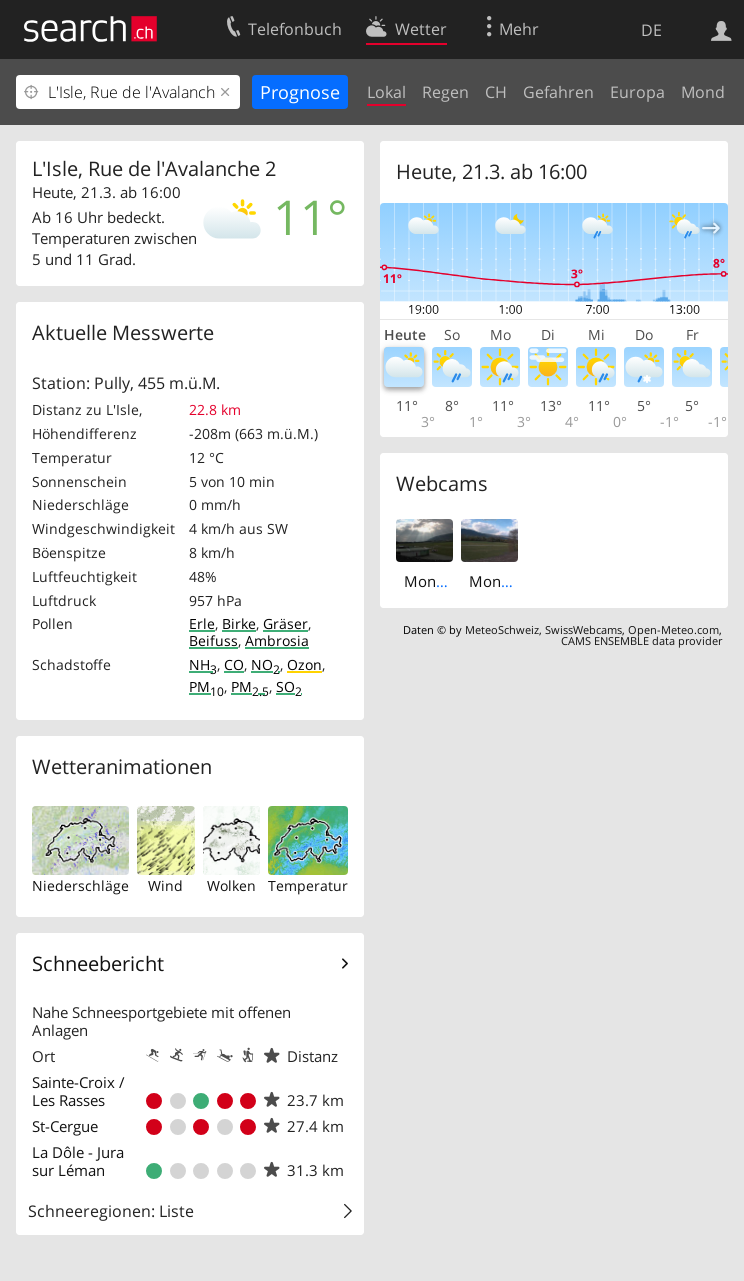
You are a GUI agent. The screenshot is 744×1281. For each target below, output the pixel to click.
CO (234, 664)
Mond (703, 92)
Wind (165, 885)
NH (203, 664)
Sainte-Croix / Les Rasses (78, 1091)
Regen (445, 92)
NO (265, 664)
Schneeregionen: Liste (111, 1211)
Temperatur (308, 885)
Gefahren (558, 92)
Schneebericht (98, 963)
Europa (637, 92)
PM (206, 686)
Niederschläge (80, 885)
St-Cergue (65, 1126)
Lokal (386, 92)
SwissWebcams (583, 629)
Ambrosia (277, 640)
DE (651, 30)
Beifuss (213, 640)
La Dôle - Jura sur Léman (78, 1161)
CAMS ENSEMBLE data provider (641, 640)
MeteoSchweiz (502, 629)
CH (496, 92)
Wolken (231, 885)
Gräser (285, 623)
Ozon (304, 664)
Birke (239, 623)
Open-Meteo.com (673, 629)
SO (289, 686)
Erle (202, 623)
